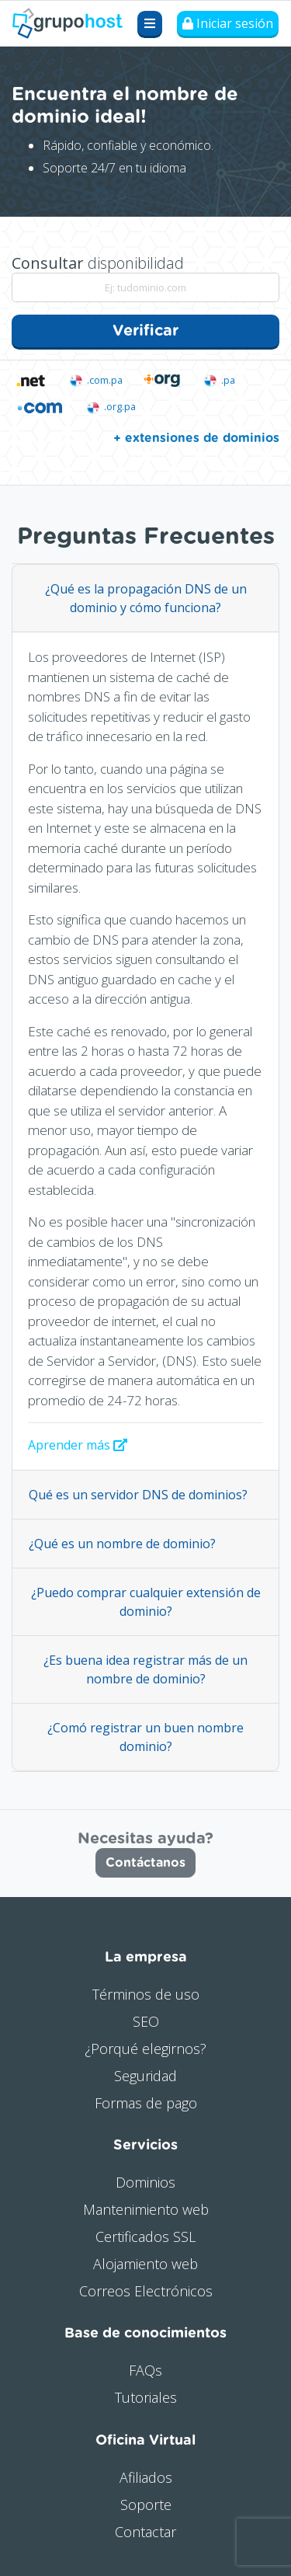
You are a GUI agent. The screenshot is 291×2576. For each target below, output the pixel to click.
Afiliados (146, 2477)
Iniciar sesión (227, 23)
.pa (218, 380)
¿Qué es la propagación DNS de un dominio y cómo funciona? (146, 598)
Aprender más (77, 1444)
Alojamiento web (145, 2263)
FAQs (145, 2370)
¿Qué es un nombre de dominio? (122, 1543)
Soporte (145, 2504)
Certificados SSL (145, 2236)
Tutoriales (146, 2397)
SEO (146, 2021)
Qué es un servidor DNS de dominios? (138, 1494)
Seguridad (145, 2075)
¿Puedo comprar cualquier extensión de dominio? (146, 1602)
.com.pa (95, 380)
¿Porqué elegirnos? (145, 2048)
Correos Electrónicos (146, 2291)
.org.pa (110, 406)
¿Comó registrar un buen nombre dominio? (145, 1737)
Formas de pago (146, 2103)
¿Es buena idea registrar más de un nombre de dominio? (145, 1669)
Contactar (145, 2531)
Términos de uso (145, 1994)
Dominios (145, 2182)
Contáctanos (145, 1863)
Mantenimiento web (146, 2209)
